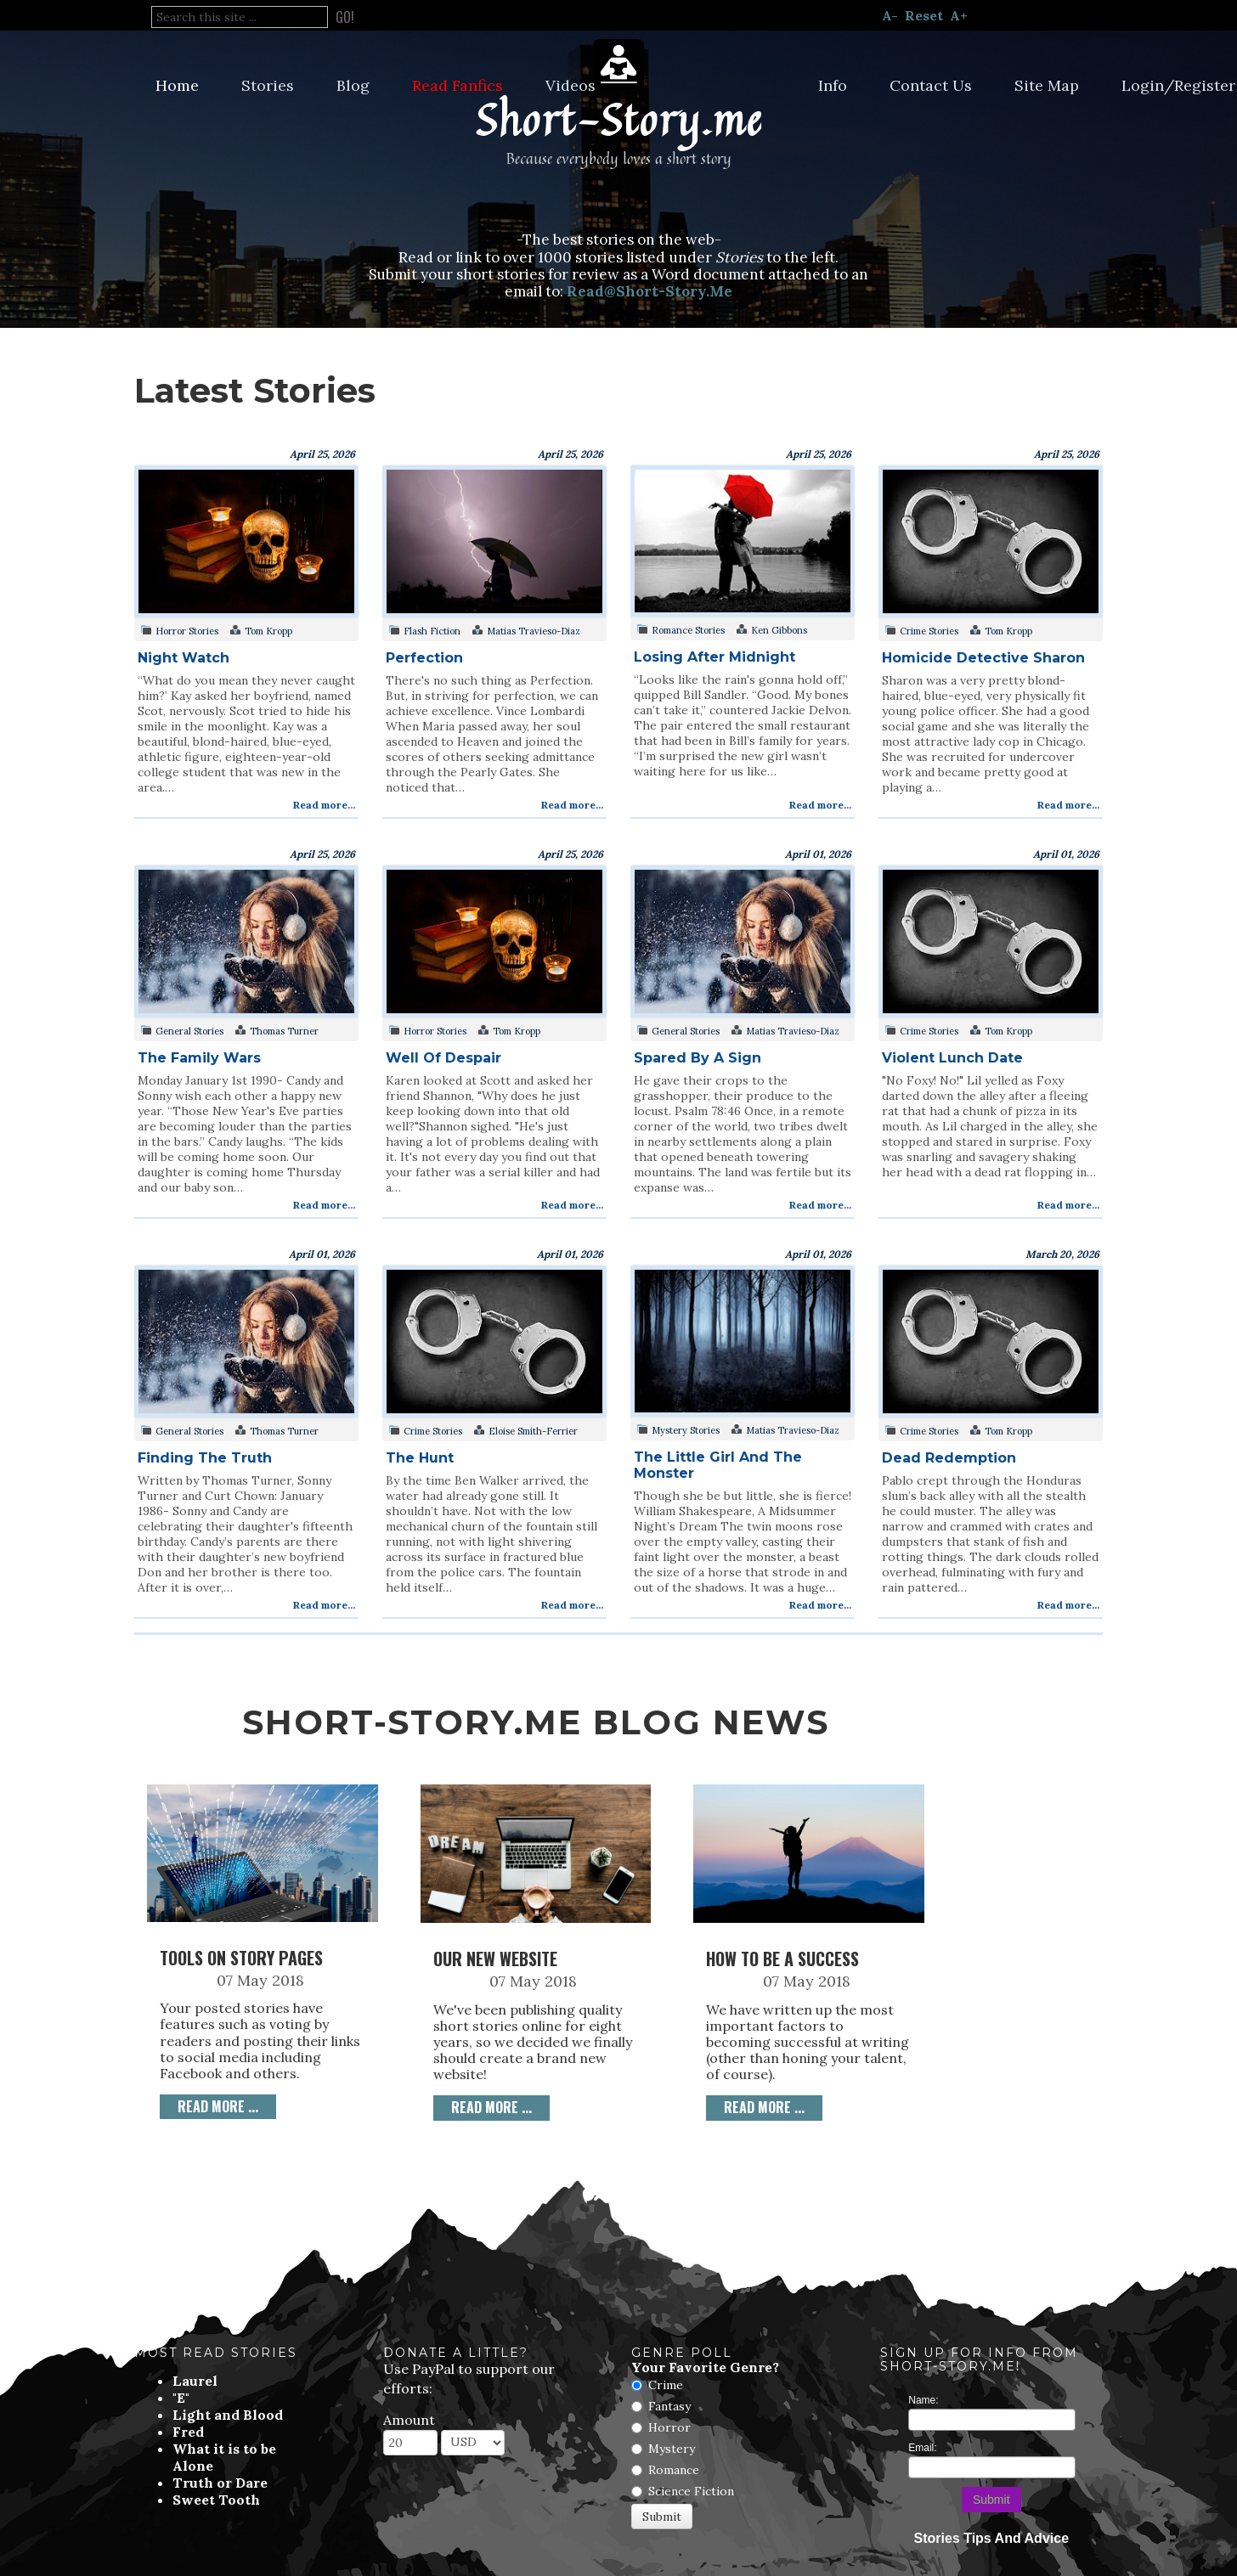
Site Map (1046, 85)
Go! (345, 17)
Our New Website (495, 1958)
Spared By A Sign (697, 1058)
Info (832, 85)
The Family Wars (199, 1058)
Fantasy (669, 2406)
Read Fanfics (457, 85)
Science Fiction (691, 2491)
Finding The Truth (205, 1458)
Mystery (671, 2448)
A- (890, 15)
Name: (923, 2400)
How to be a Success (782, 1958)
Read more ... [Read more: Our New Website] (491, 2107)
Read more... (324, 804)
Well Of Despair (443, 1058)
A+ (959, 15)
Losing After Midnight (714, 657)
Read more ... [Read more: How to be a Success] (764, 2107)
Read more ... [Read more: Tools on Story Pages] (218, 2106)
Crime (665, 2385)
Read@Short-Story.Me (649, 291)
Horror (669, 2427)
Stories (267, 85)
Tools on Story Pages (241, 1957)
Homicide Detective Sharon (983, 658)
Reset (924, 15)
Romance (673, 2469)
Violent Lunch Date (952, 1058)
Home (177, 85)
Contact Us (931, 85)
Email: (922, 2448)
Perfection (424, 658)
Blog (353, 85)
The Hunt (420, 1458)
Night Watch (183, 658)
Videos (570, 85)
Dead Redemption (949, 1458)
